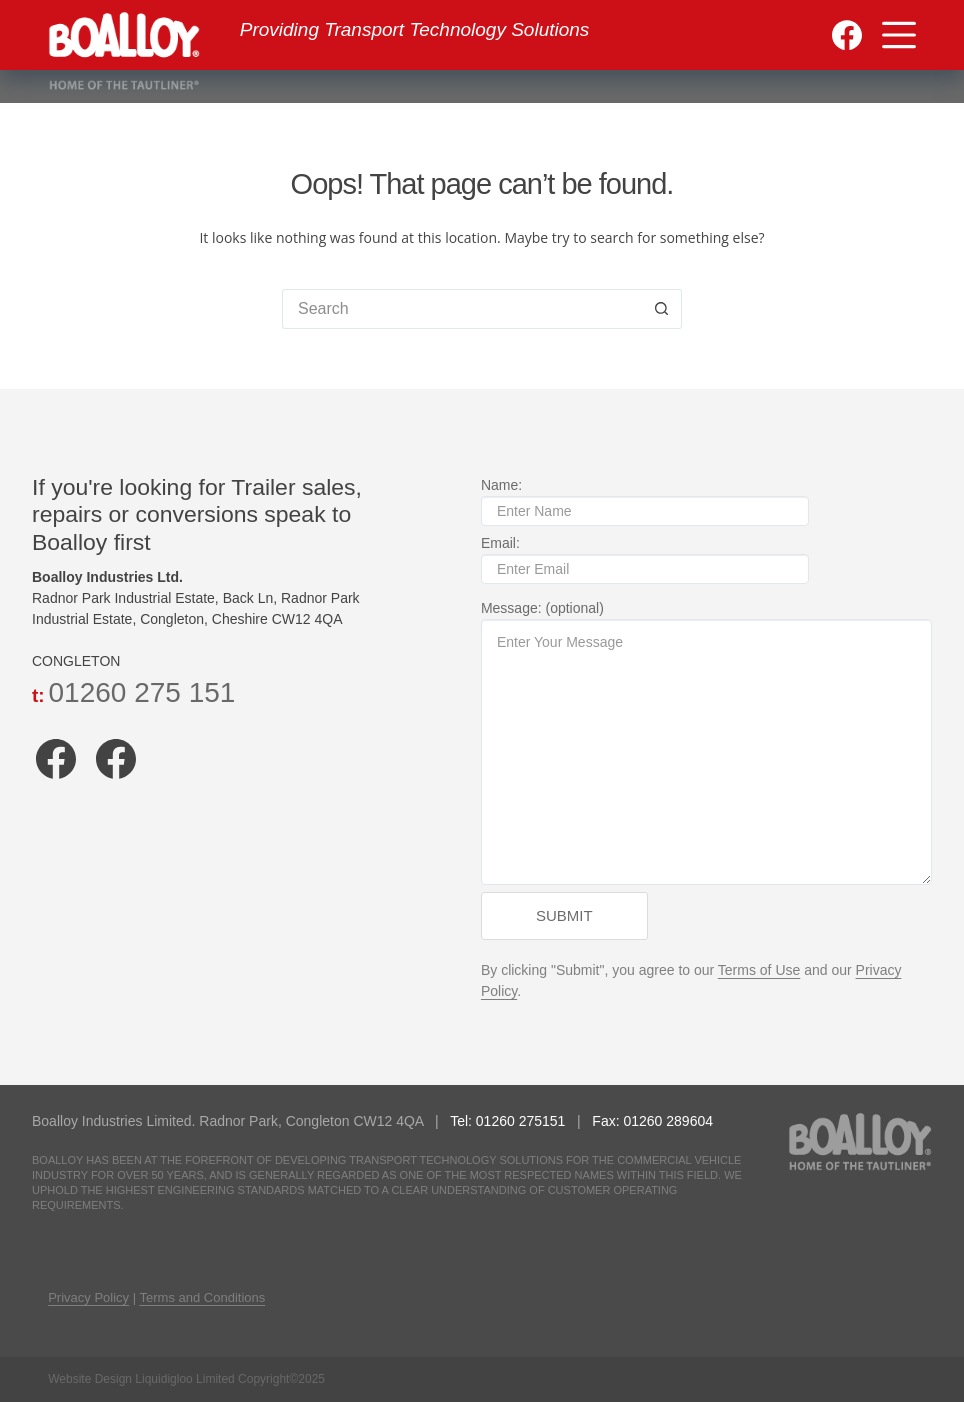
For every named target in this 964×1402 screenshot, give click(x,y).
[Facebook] (847, 35)
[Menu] (899, 35)
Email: (645, 556)
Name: (645, 498)
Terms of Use (759, 970)
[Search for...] (462, 309)
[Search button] (662, 309)
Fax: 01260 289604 (652, 1121)
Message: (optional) (706, 742)
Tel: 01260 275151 (509, 1121)
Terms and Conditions (203, 1297)
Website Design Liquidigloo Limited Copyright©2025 (186, 1379)
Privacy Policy (88, 1297)
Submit (564, 915)
